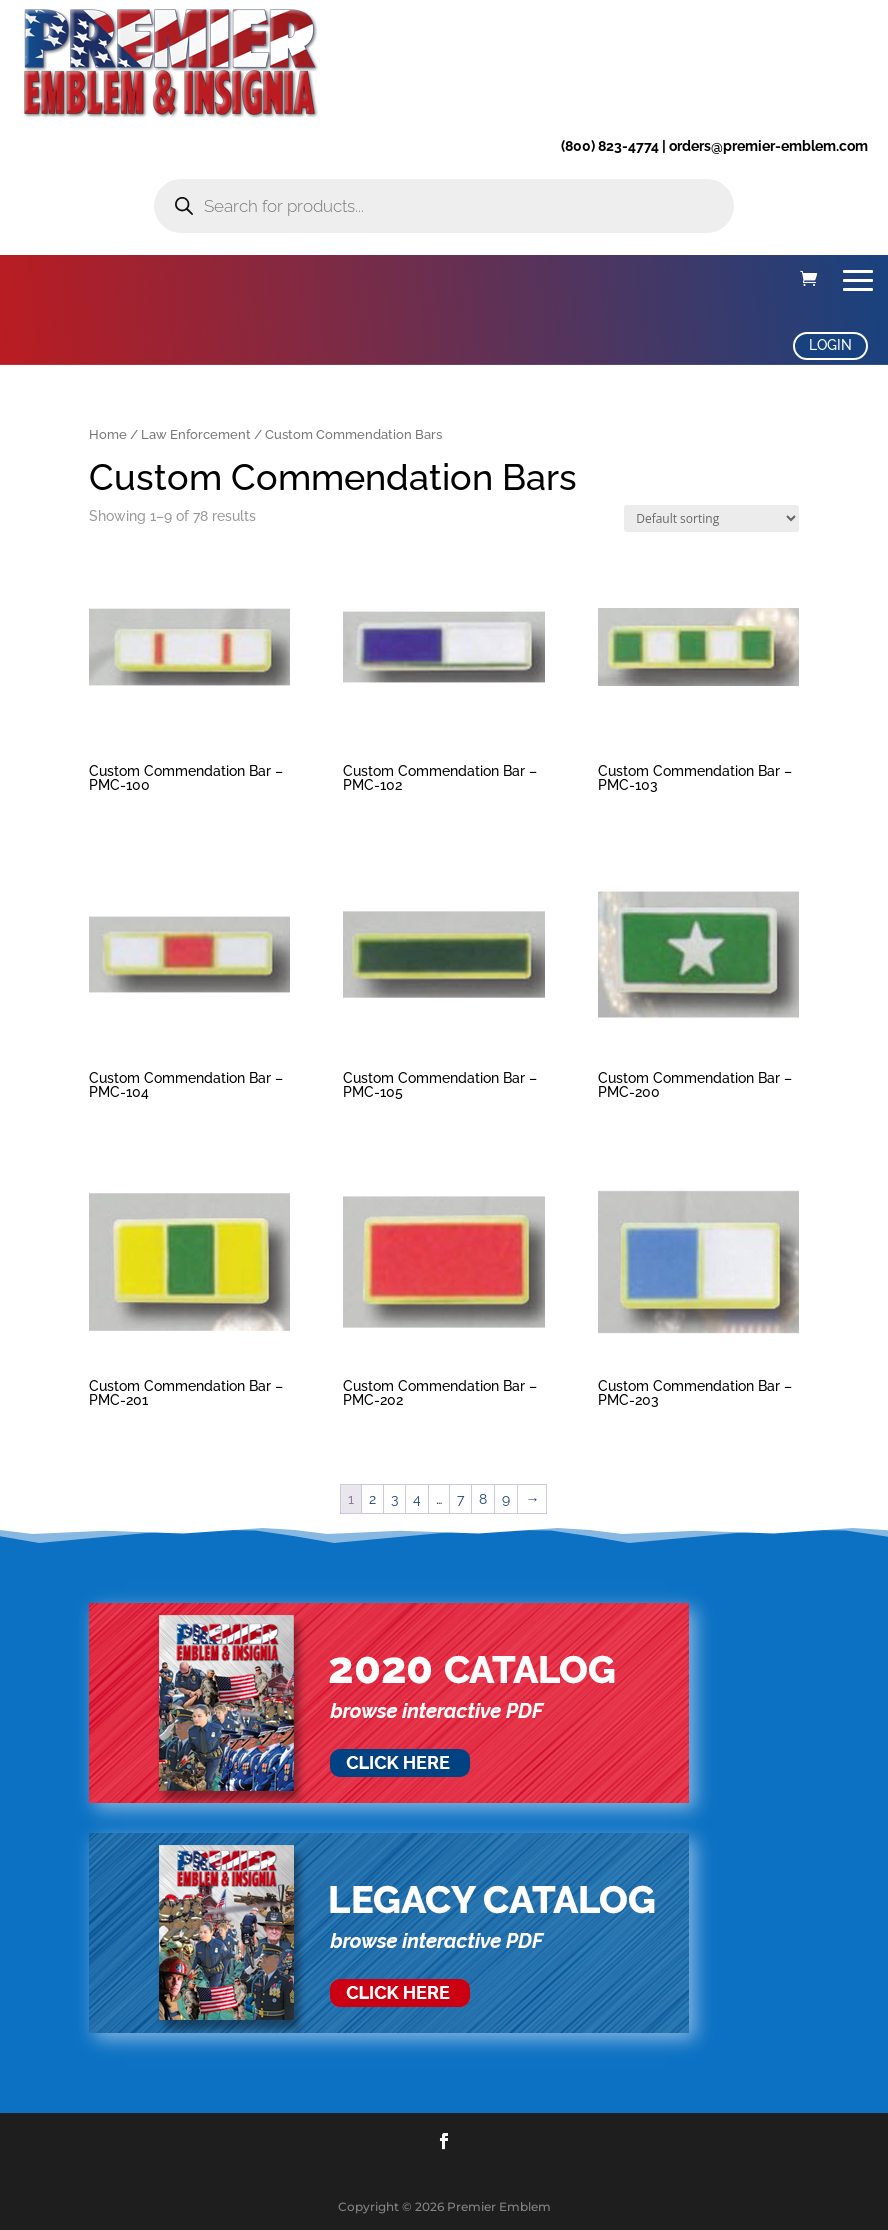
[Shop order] (711, 518)
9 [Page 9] (506, 1499)
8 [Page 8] (483, 1499)
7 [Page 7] (460, 1499)
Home (108, 434)
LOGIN (830, 345)
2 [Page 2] (372, 1499)
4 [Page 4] (417, 1499)
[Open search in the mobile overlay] (444, 206)
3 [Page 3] (394, 1499)
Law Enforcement (196, 434)
